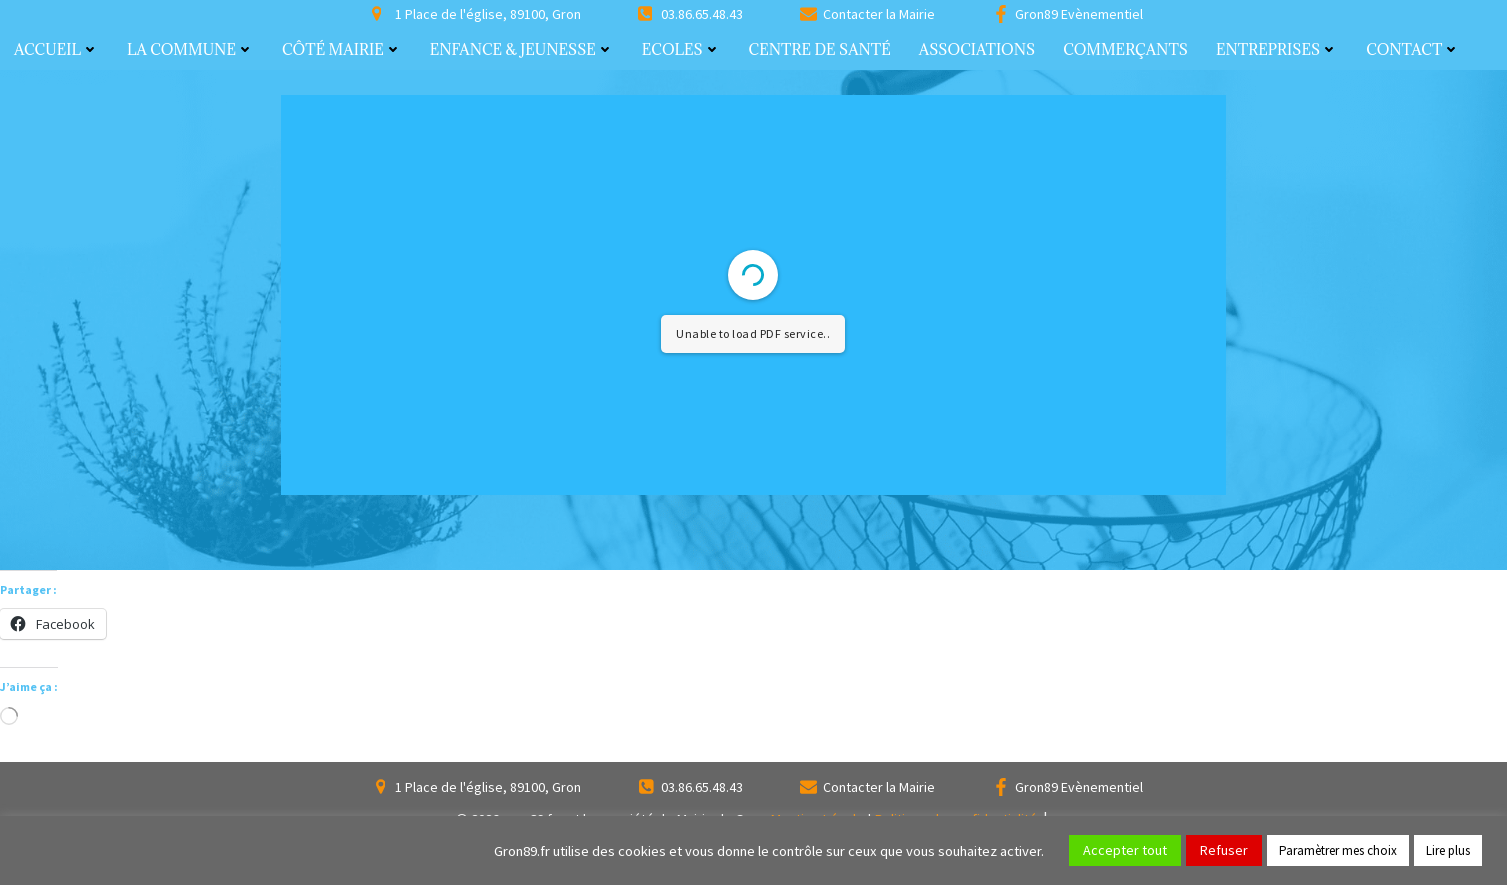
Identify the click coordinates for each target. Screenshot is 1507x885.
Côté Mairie (342, 49)
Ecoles (681, 49)
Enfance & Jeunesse (522, 49)
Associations (977, 49)
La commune (190, 49)
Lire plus (1448, 850)
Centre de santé (820, 49)
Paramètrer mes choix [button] (1338, 850)
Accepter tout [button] (1125, 850)
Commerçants (1125, 49)
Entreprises (1277, 49)
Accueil (56, 49)
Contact (1413, 49)
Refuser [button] (1224, 850)
